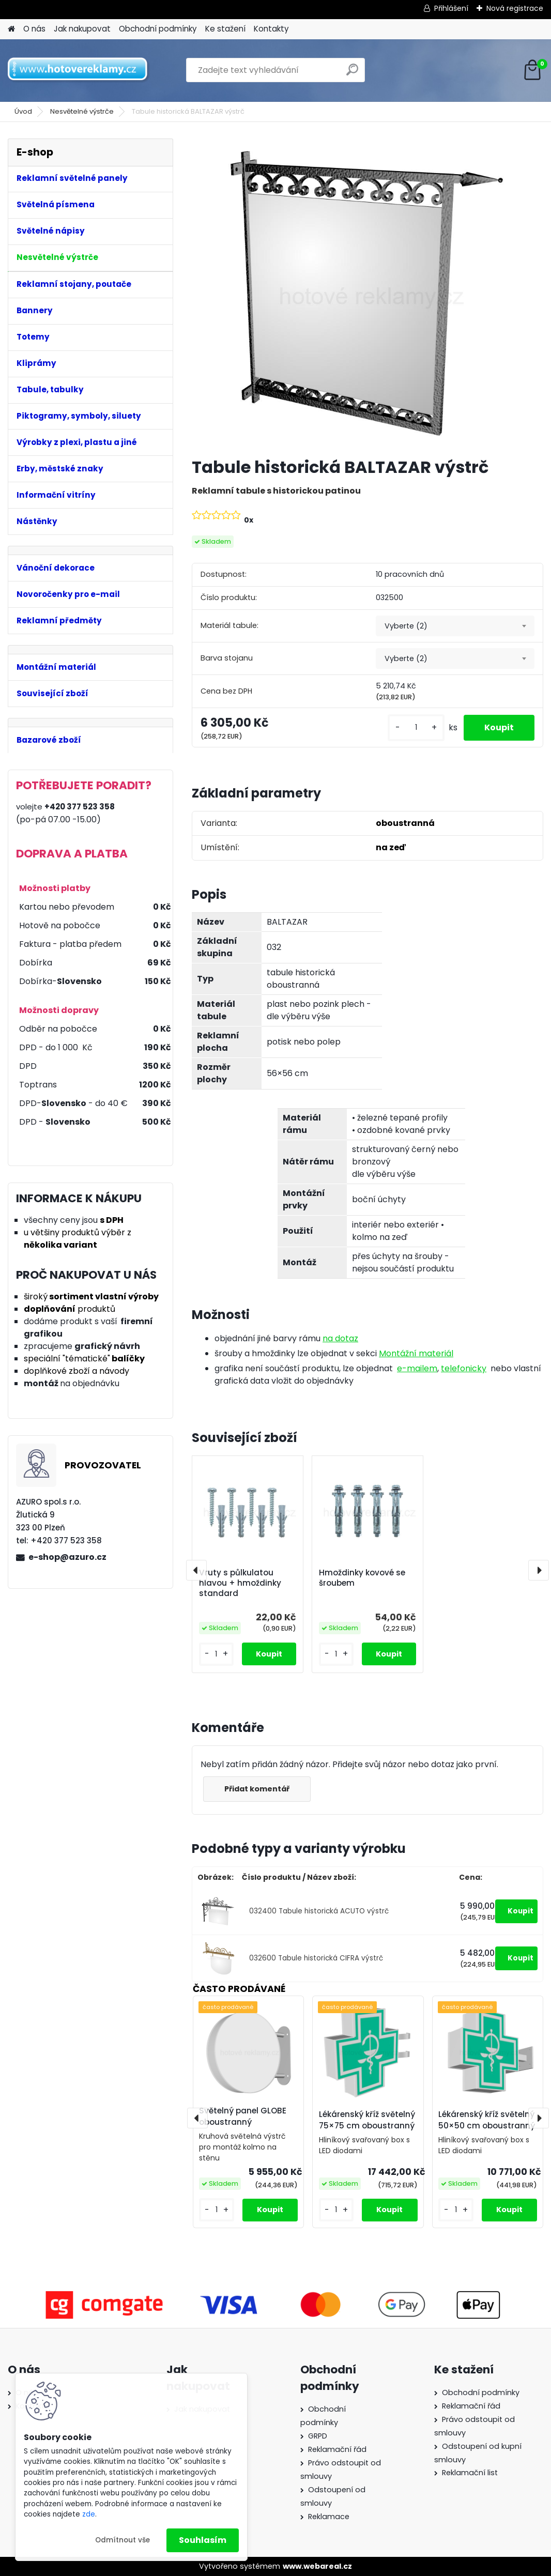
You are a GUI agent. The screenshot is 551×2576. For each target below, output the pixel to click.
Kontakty (271, 28)
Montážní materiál (416, 1353)
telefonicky (463, 1368)
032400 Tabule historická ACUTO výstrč (319, 1911)
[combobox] (455, 626)
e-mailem (417, 1368)
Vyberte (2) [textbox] (406, 626)
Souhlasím (202, 2540)
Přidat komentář (256, 1789)
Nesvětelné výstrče (82, 111)
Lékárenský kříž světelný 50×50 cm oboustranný (486, 2120)
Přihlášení (451, 8)
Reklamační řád (337, 2449)
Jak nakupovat (82, 28)
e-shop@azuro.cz (67, 1557)
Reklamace (328, 2516)
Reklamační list (470, 2472)
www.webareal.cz (317, 2566)
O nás (34, 28)
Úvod (23, 111)
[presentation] (196, 1570)
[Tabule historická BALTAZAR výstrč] (367, 294)
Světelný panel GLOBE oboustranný (242, 2116)
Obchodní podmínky (158, 28)
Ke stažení (225, 28)
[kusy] (416, 727)
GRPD (317, 2436)
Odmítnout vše (122, 2540)
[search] (352, 74)
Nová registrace (514, 8)
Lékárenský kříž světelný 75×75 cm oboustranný (367, 2120)
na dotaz (340, 1338)
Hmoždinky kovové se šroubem (362, 1578)
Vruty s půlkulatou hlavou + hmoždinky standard (240, 1583)
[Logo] (79, 70)
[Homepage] (11, 29)
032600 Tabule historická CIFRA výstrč (316, 1958)
